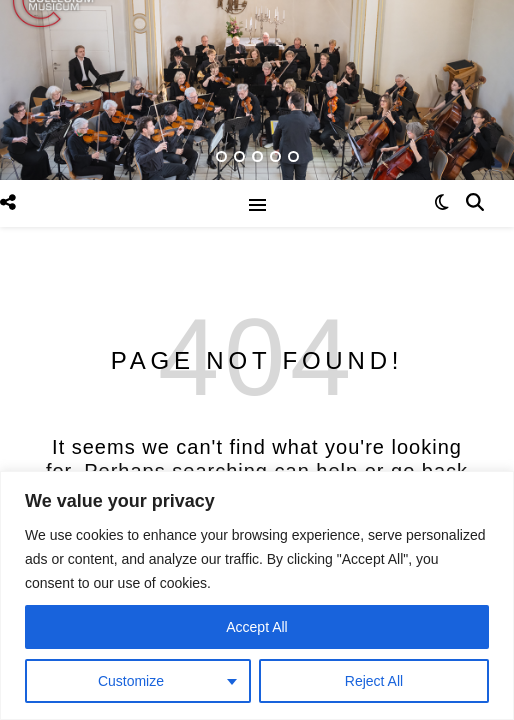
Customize (131, 681)
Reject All (374, 681)
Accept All (256, 627)
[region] (257, 595)
